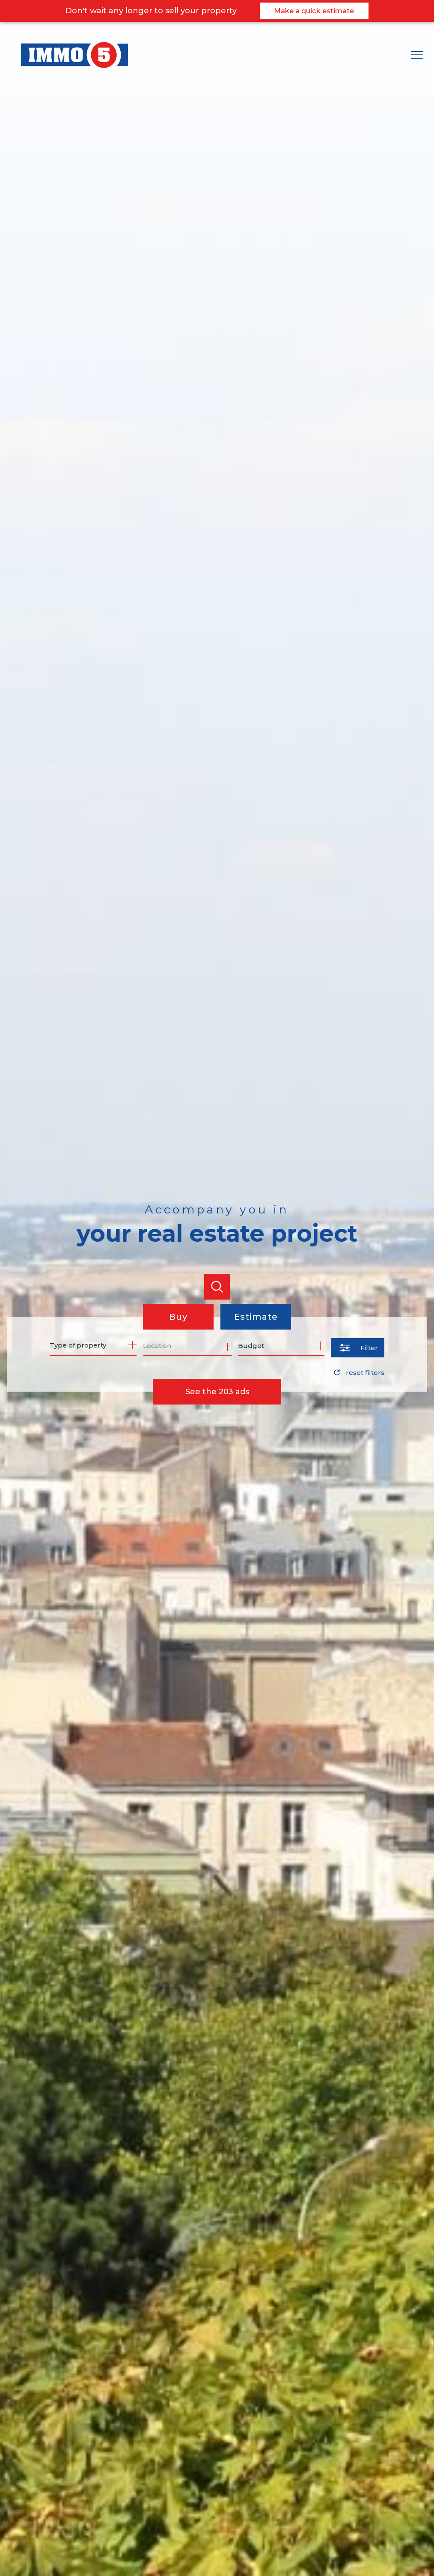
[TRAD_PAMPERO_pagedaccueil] (74, 66)
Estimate (256, 1317)
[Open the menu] (420, 55)
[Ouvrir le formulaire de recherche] (357, 1347)
